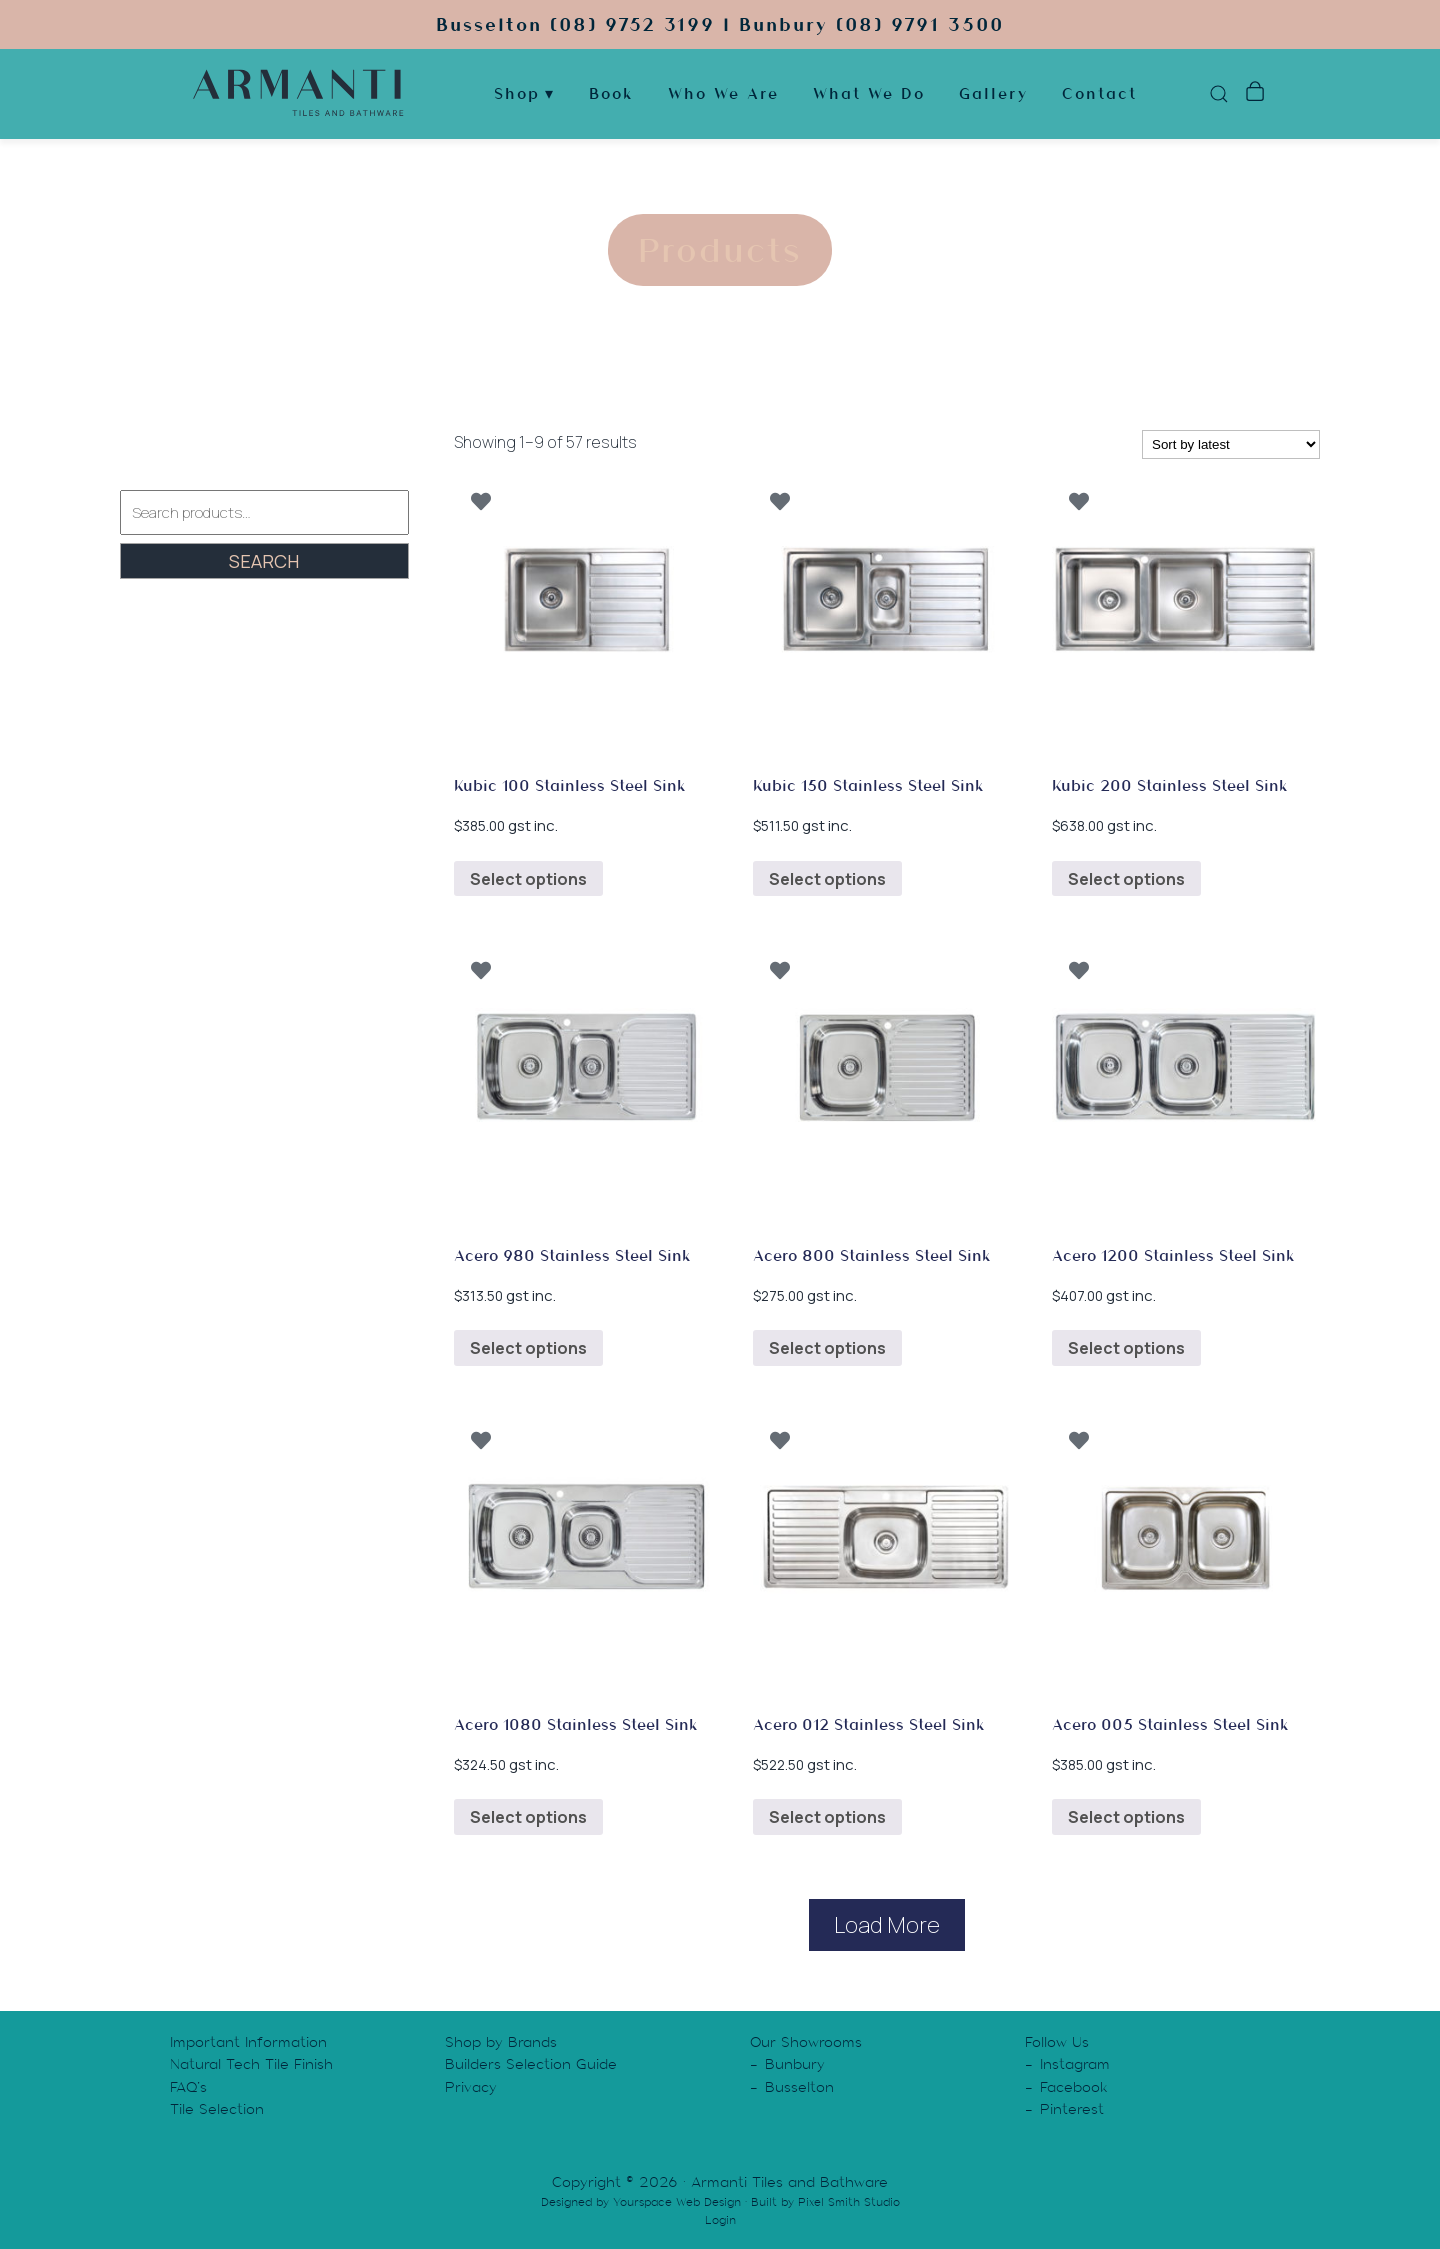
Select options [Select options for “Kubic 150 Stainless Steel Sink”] (827, 879)
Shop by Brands (501, 2042)
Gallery (993, 94)
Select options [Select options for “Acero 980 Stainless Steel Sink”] (528, 1348)
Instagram (1075, 2064)
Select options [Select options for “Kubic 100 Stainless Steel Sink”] (528, 879)
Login (720, 2220)
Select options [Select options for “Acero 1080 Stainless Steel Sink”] (528, 1817)
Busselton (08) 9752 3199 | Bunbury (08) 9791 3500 (720, 24)
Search (264, 561)
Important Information (248, 2042)
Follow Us (1057, 2042)
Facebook (1074, 2087)
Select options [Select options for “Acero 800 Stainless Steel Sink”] (827, 1348)
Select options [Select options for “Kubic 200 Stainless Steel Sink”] (1126, 879)
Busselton (799, 2087)
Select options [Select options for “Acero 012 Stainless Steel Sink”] (827, 1817)
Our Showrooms (806, 2042)
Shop (517, 94)
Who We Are (723, 94)
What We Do (869, 94)
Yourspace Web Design (677, 2202)
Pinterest (1072, 2109)
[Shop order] (1231, 444)
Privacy (471, 2087)
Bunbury (795, 2064)
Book (611, 94)
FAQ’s (188, 2087)
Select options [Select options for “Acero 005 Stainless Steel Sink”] (1126, 1817)
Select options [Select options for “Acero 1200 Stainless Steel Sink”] (1126, 1348)
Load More (887, 1925)
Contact (1099, 94)
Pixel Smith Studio (849, 2202)
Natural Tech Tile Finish (251, 2064)
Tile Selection (217, 2109)
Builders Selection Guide (531, 2064)
